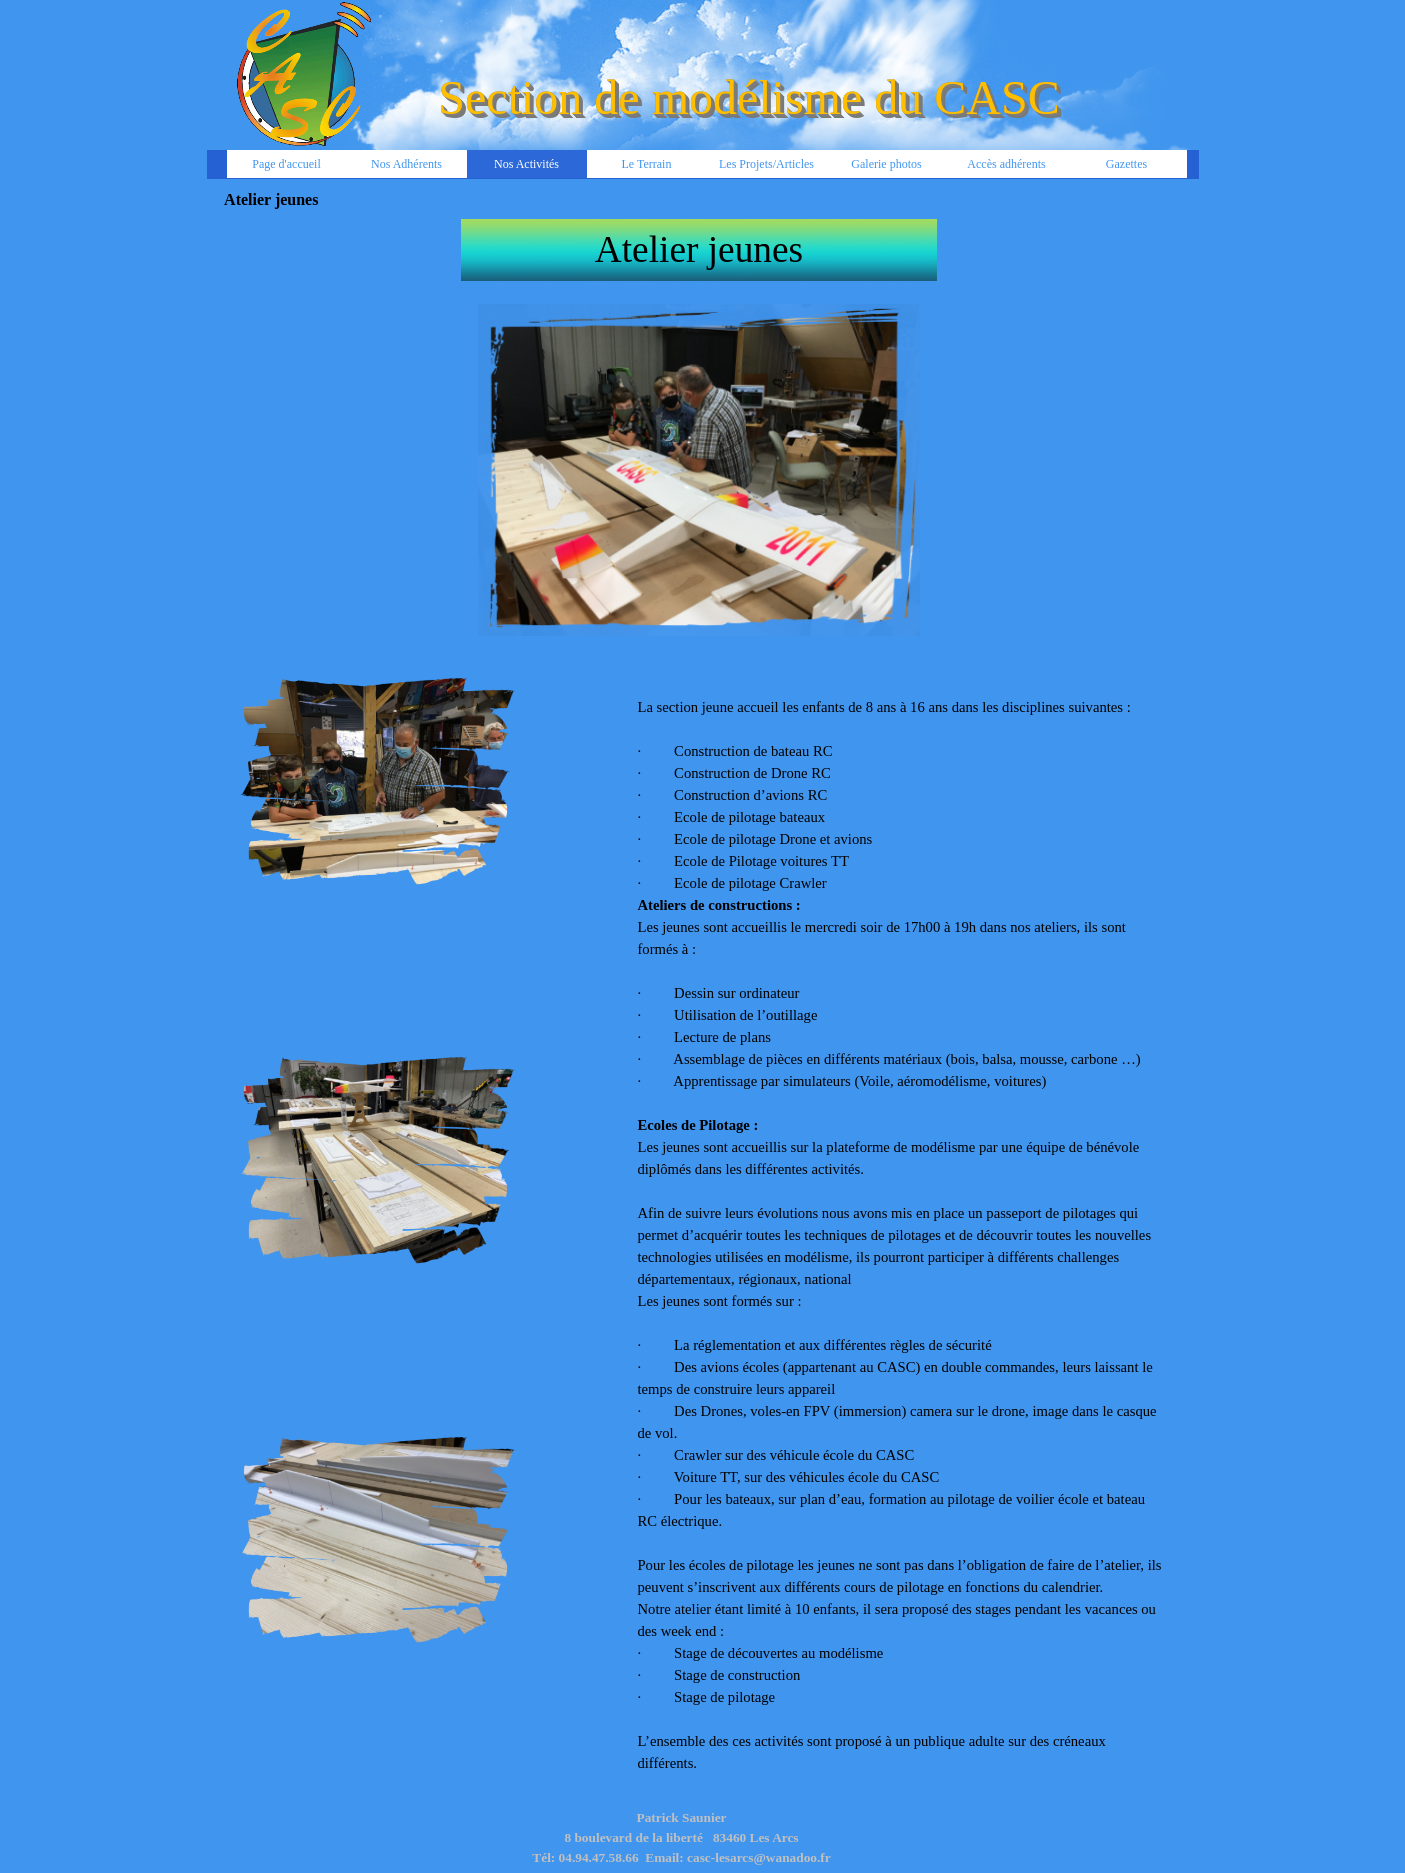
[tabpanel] (699, 250)
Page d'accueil (286, 164)
